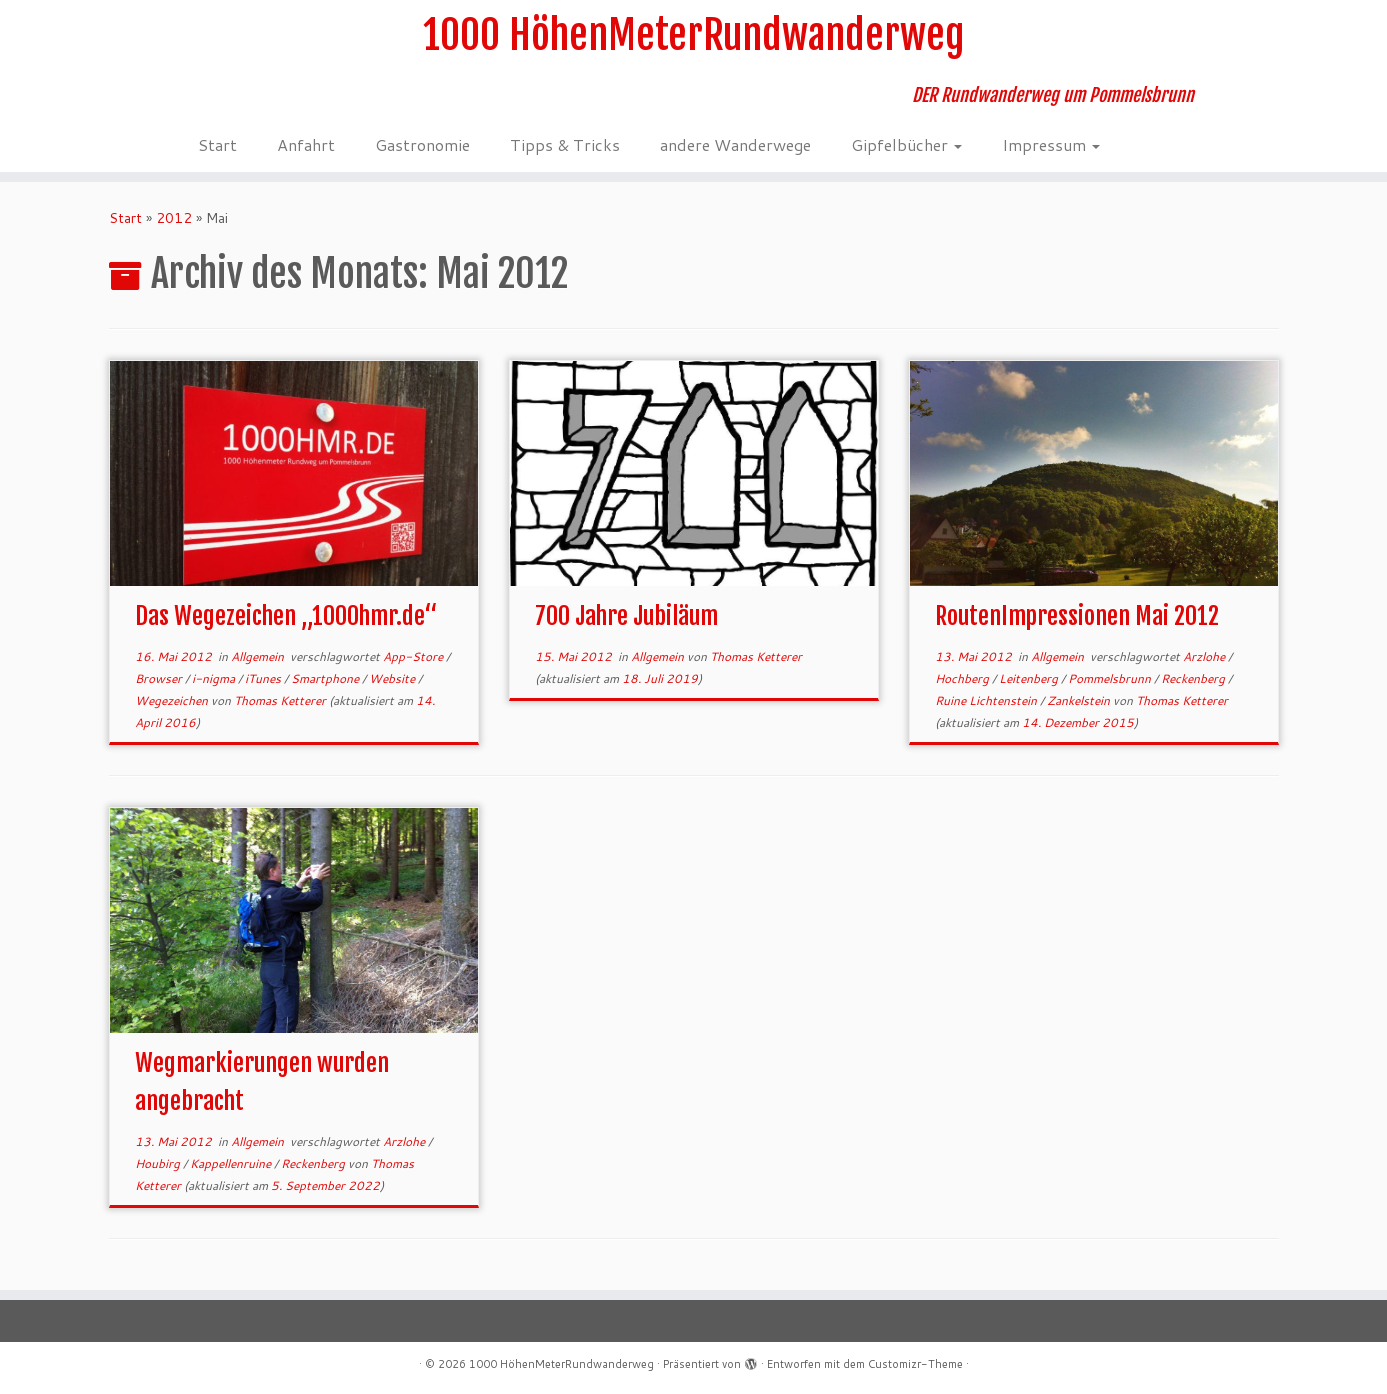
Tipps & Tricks (565, 144)
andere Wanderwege (735, 144)
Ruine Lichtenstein (987, 700)
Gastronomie (422, 144)
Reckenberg (1194, 678)
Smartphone (326, 678)
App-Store (414, 656)
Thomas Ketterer (280, 700)
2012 (174, 218)
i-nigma (215, 678)
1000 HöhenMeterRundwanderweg (693, 35)
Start (217, 144)
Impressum (1051, 144)
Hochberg (963, 678)
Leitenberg (1030, 678)
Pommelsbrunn (1111, 678)
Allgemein (259, 656)
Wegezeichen (173, 700)
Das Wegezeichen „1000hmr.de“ (286, 616)
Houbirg (159, 1163)
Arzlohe (1205, 656)
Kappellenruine (232, 1163)
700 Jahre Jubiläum (626, 616)
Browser (160, 678)
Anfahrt (306, 144)
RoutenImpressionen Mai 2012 (1077, 616)
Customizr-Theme (915, 1364)
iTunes (264, 678)
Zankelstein (1080, 700)
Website (393, 678)
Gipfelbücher (906, 144)
